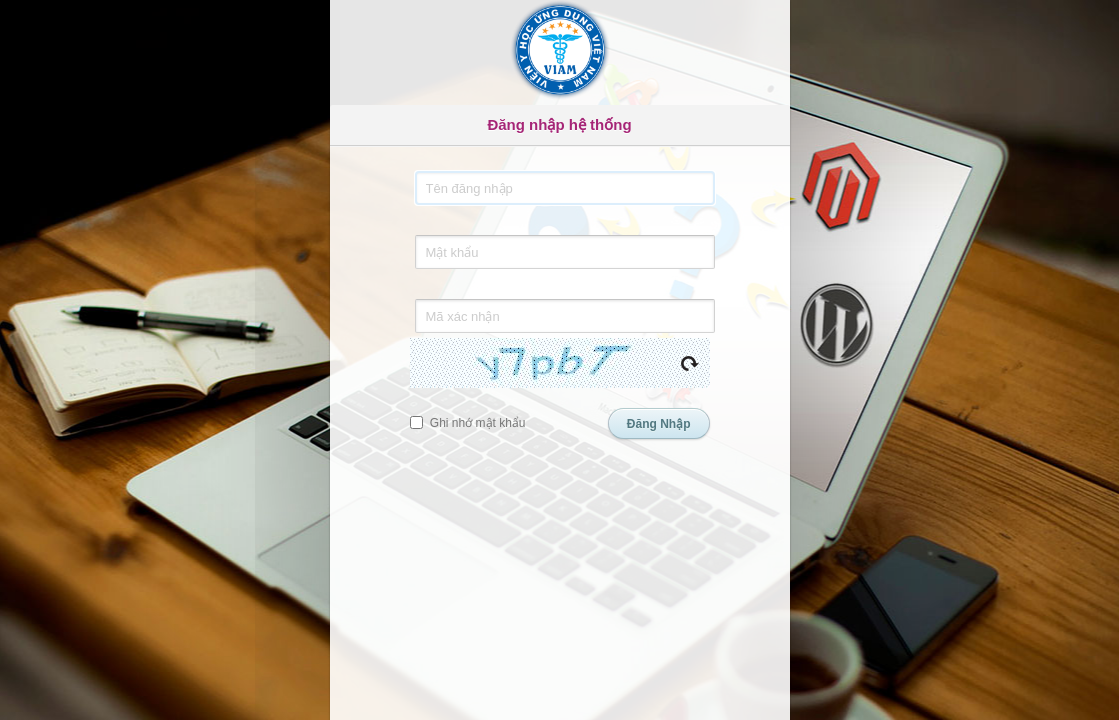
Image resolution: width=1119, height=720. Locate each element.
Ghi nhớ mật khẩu (468, 423)
